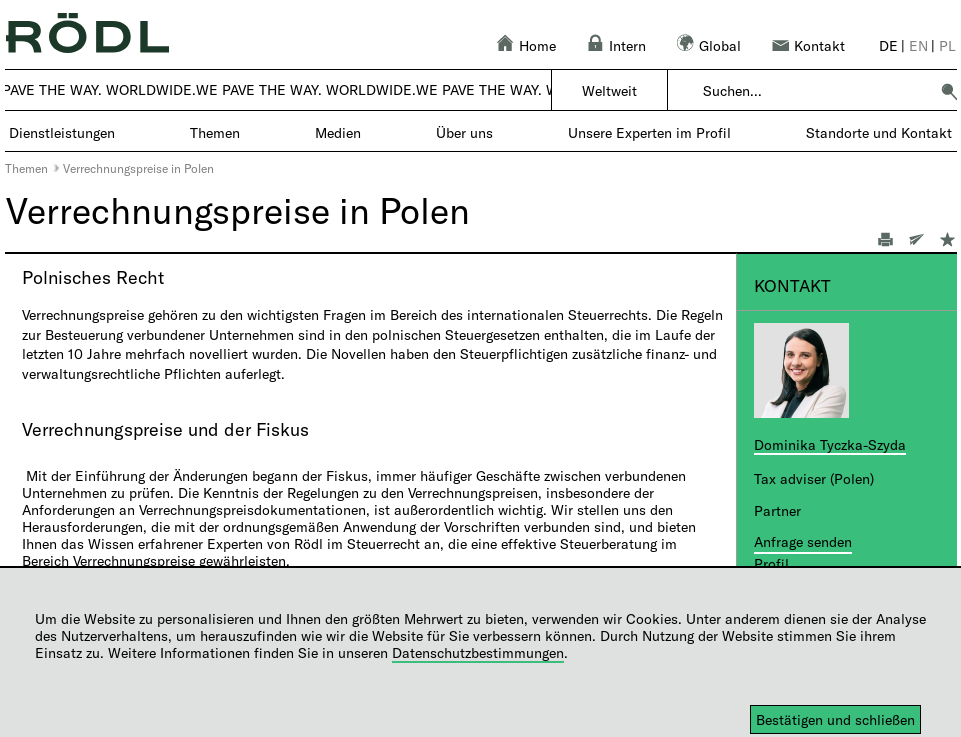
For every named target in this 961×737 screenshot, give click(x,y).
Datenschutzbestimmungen (478, 652)
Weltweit (609, 90)
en (918, 45)
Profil (771, 563)
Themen (26, 168)
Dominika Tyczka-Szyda (830, 444)
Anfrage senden (803, 541)
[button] (949, 91)
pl (947, 45)
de (888, 45)
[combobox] (815, 91)
